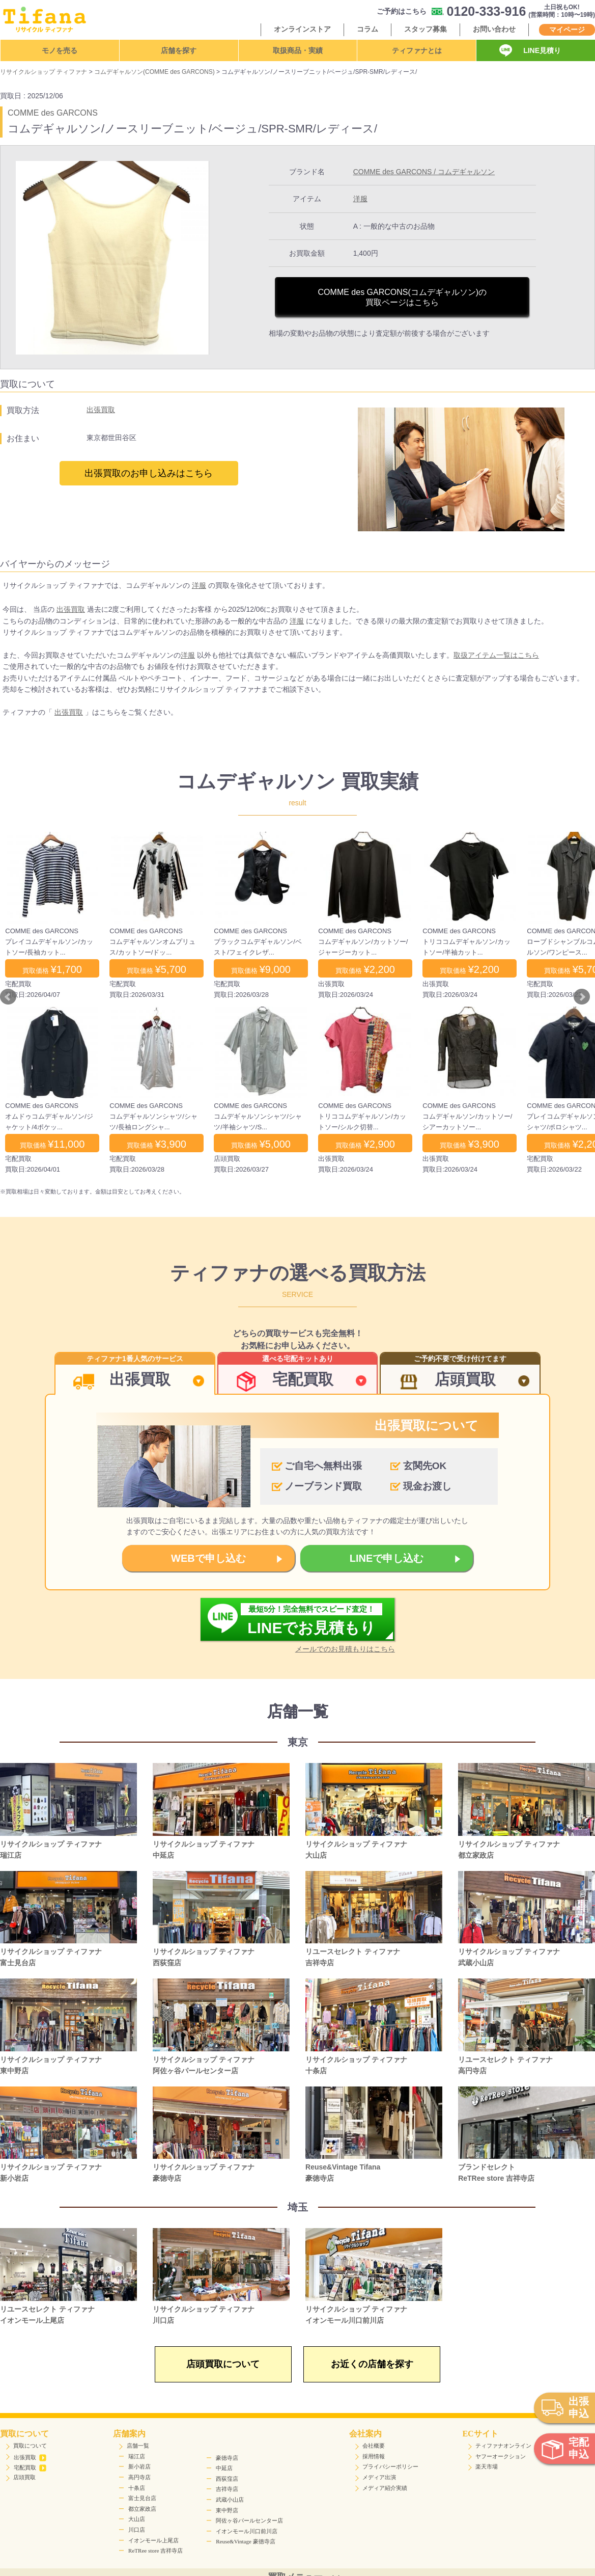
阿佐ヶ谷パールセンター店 (249, 2520)
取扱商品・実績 (298, 50)
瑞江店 (136, 2456)
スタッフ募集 (425, 29)
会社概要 (373, 2446)
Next (582, 997)
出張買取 (101, 409)
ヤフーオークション (500, 2456)
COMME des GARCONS (53, 113)
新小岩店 (139, 2466)
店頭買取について (223, 2364)
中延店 (224, 2468)
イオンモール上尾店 (153, 2540)
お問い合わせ (494, 29)
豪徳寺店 (227, 2458)
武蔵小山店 (230, 2500)
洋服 (360, 199)
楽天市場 (486, 2466)
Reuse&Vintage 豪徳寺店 (245, 2541)
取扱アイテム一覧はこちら (496, 655)
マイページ (567, 29)
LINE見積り (542, 50)
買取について (30, 2446)
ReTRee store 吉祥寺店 (155, 2550)
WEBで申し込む (208, 1558)
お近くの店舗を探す (372, 2364)
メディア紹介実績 (384, 2488)
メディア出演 (379, 2477)
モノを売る (59, 50)
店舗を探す (178, 50)
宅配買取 (30, 2467)
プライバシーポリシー (390, 2466)
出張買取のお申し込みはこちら (148, 473)
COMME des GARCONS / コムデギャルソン (424, 172)
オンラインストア (302, 29)
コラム (367, 29)
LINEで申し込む (387, 1558)
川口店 (136, 2530)
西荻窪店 (227, 2479)
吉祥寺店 (227, 2489)
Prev (8, 997)
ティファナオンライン (503, 2446)
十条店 (136, 2488)
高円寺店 (139, 2477)
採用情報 (373, 2456)
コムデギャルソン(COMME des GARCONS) (154, 71)
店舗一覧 (138, 2446)
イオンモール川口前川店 (246, 2531)
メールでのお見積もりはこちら (345, 1649)
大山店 (136, 2519)
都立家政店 (142, 2509)
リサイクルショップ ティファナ (43, 71)
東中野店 (227, 2510)
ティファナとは (417, 50)
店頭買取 (24, 2477)
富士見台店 (142, 2498)
